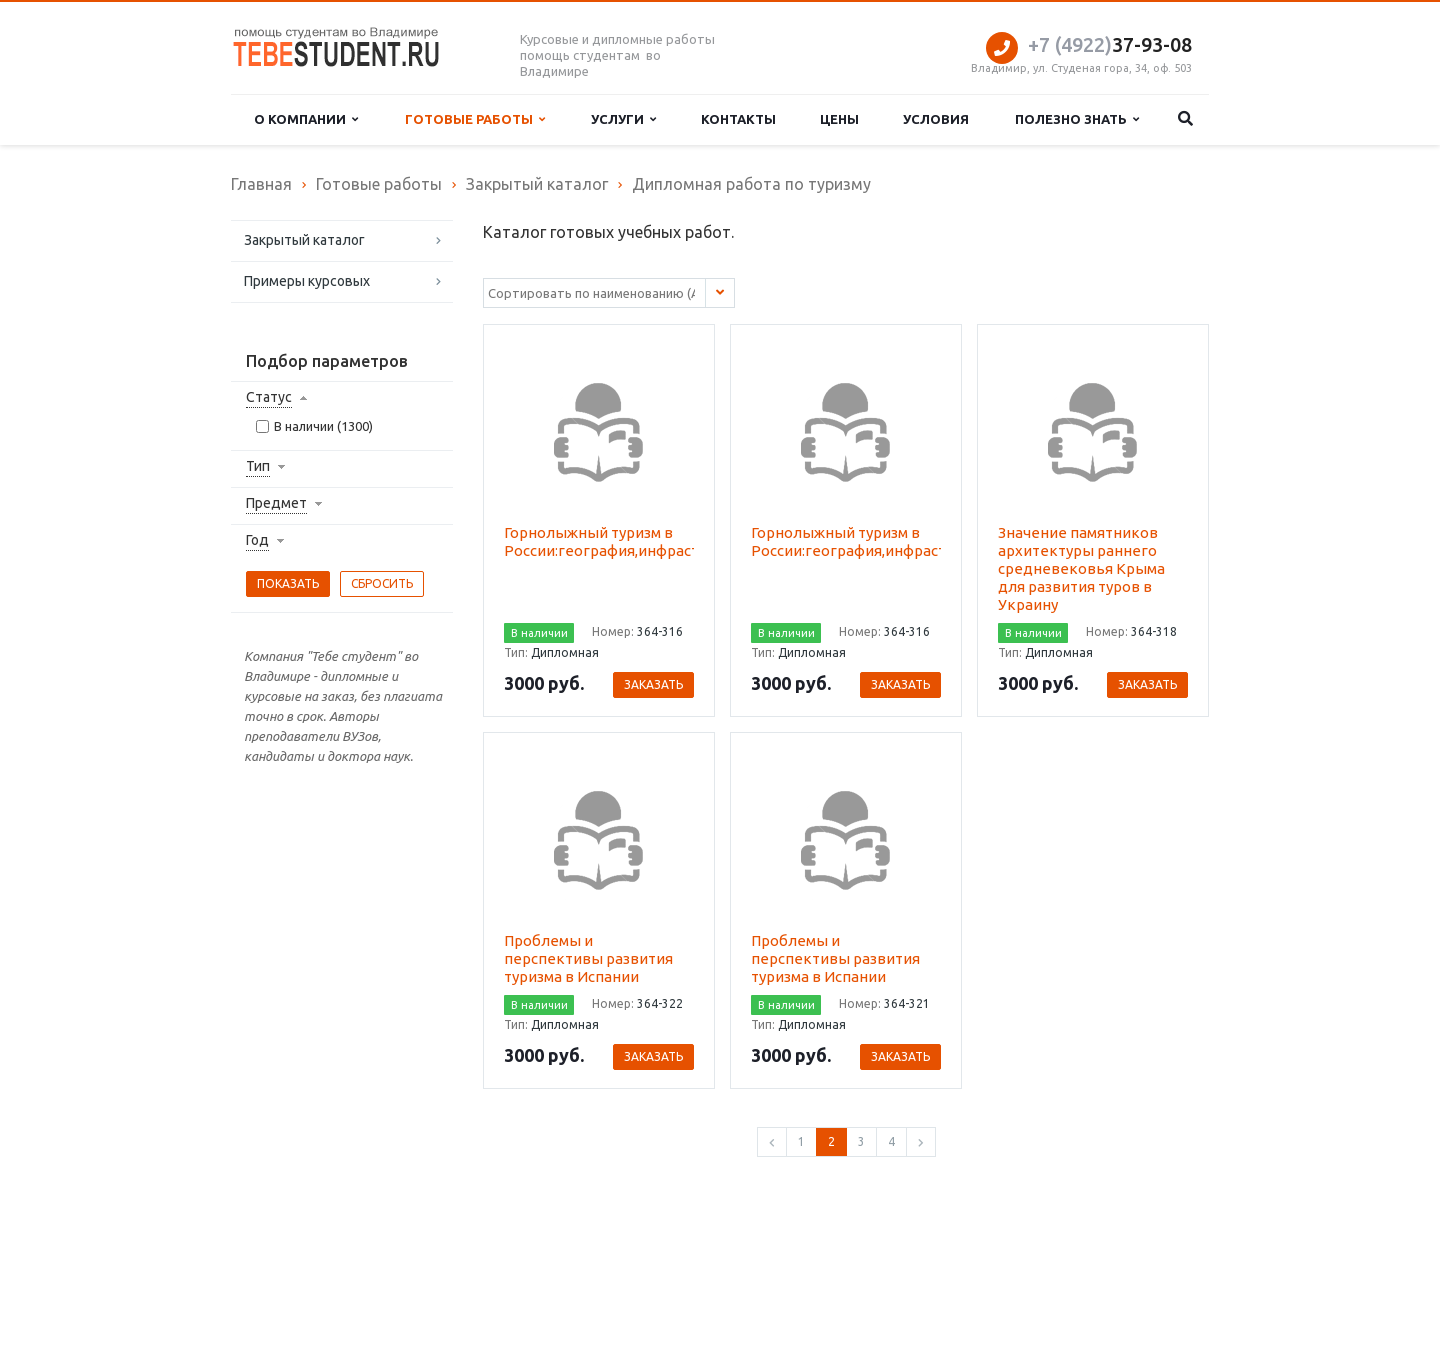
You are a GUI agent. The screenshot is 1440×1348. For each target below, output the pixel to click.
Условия (936, 119)
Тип (258, 466)
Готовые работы (475, 119)
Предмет (276, 503)
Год (257, 540)
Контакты (738, 119)
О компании (306, 119)
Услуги (623, 119)
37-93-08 (1110, 44)
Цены (839, 119)
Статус (269, 397)
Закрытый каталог (304, 240)
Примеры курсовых (307, 281)
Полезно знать (1077, 119)
